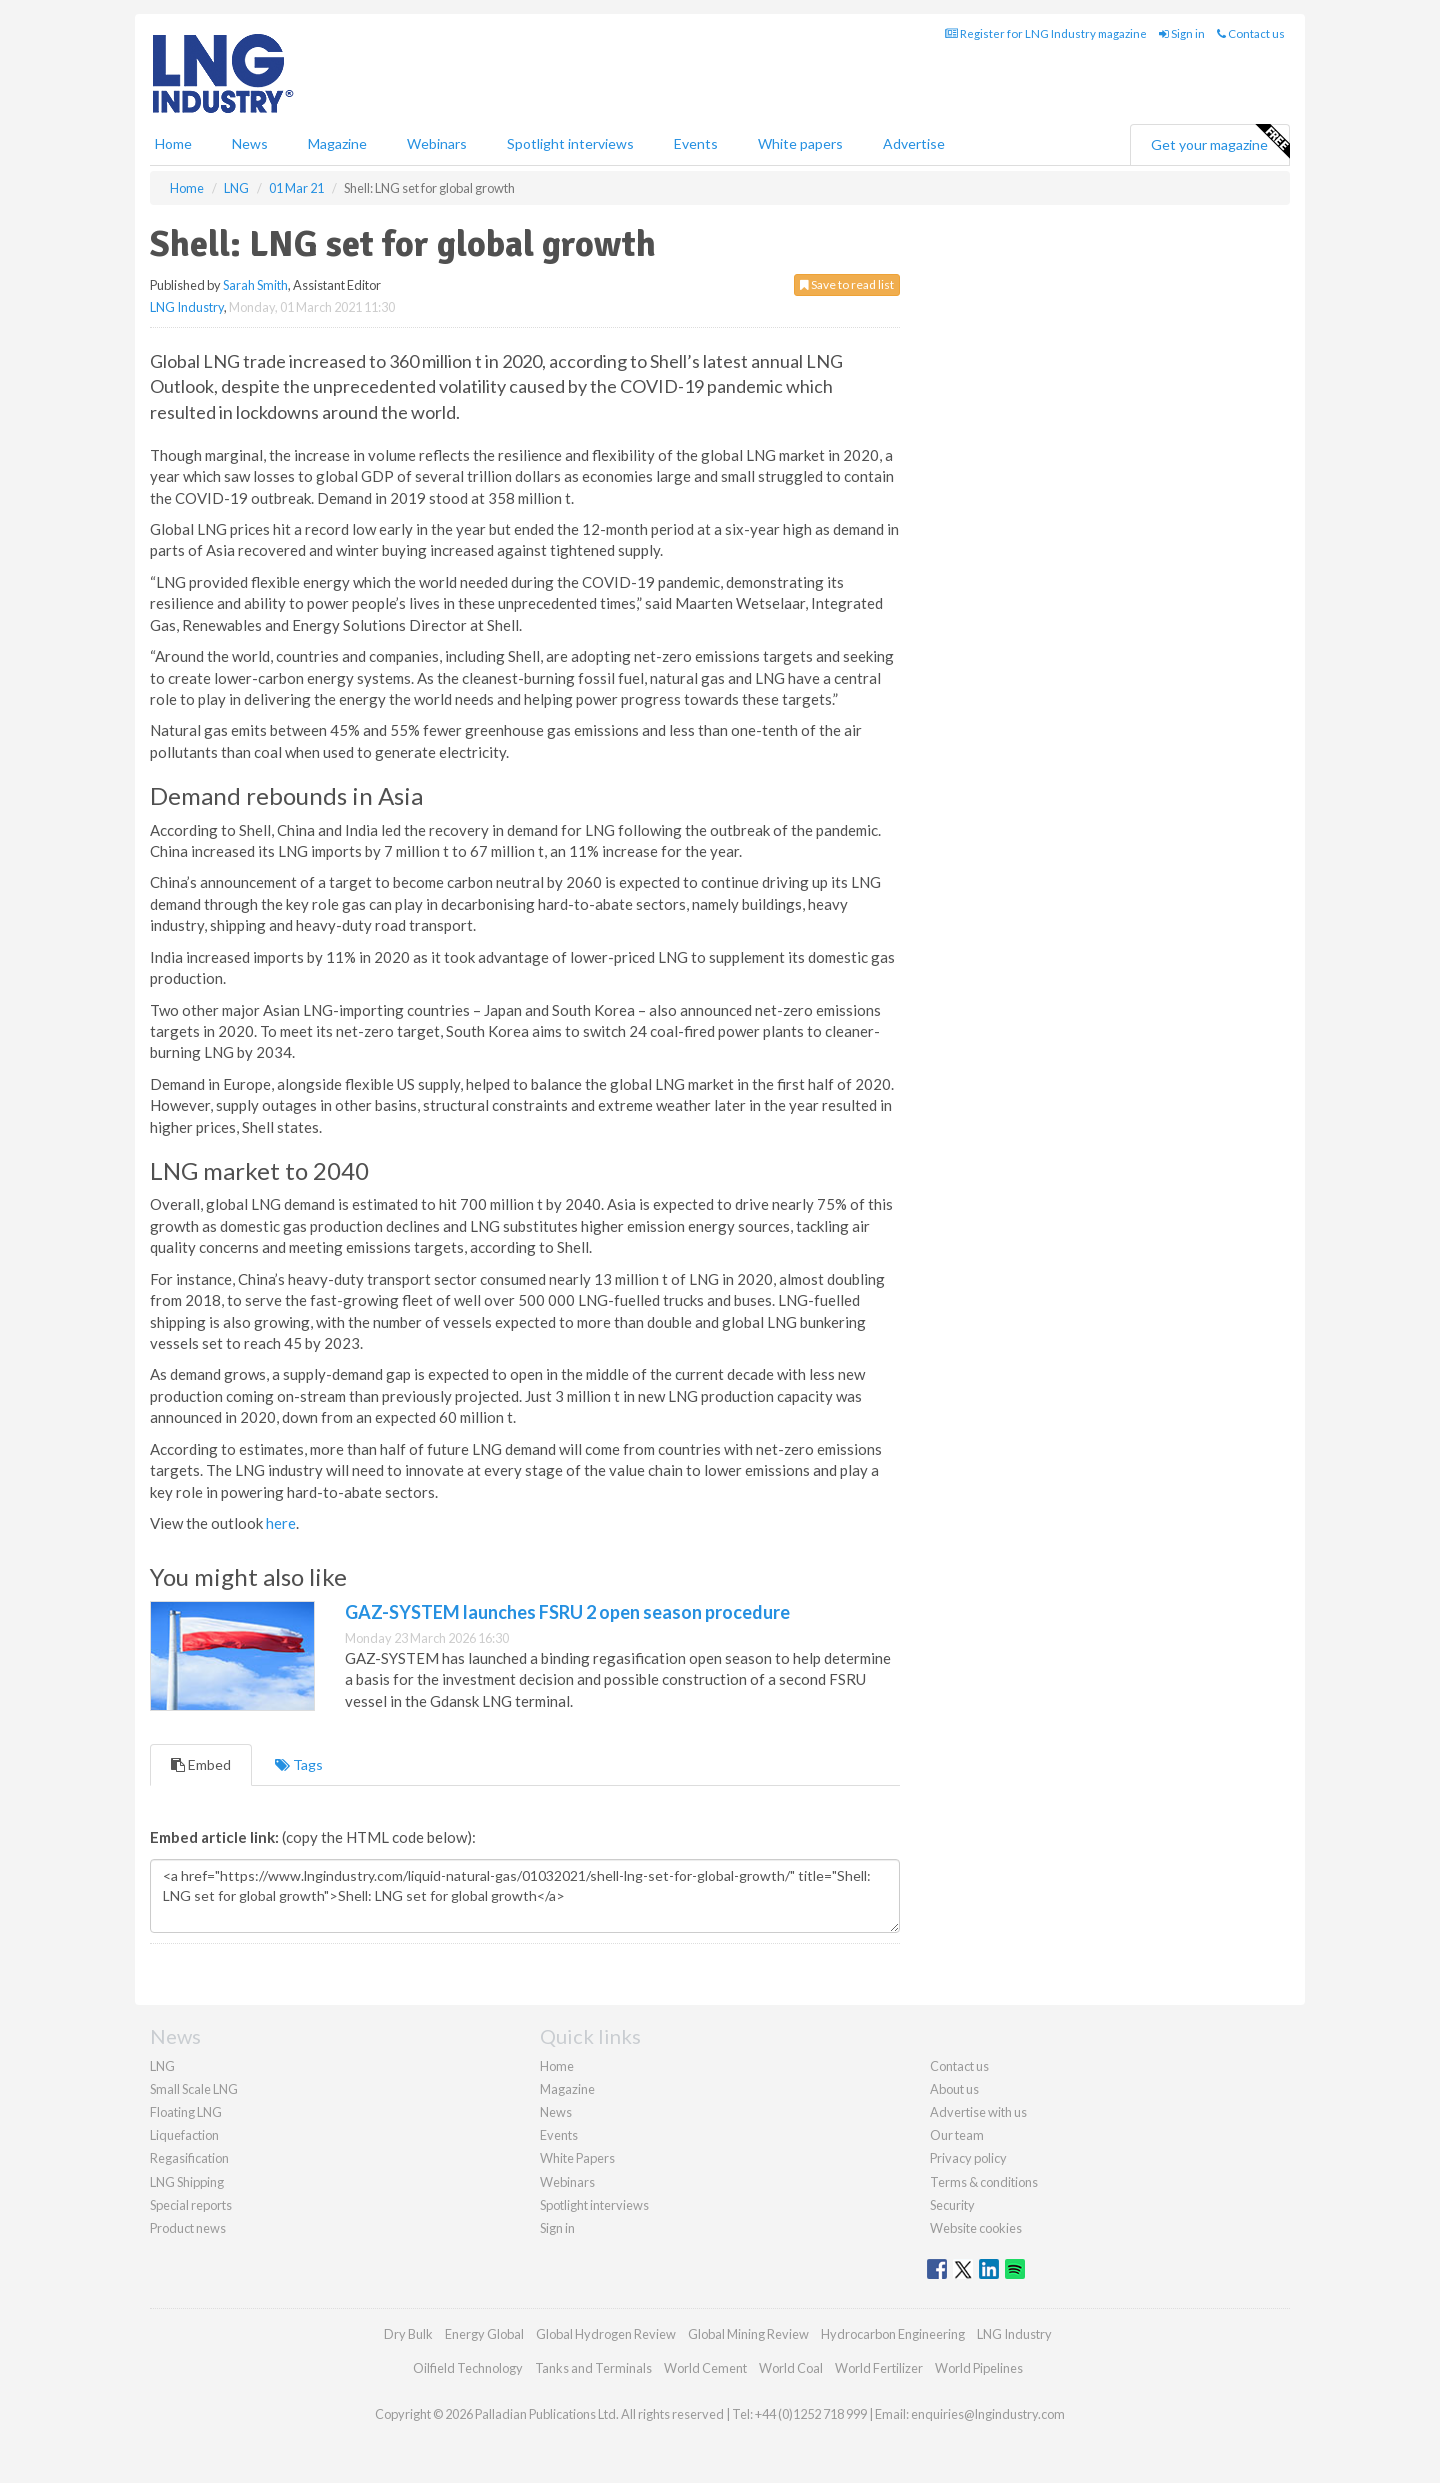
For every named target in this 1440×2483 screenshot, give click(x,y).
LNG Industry (187, 307)
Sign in (1182, 33)
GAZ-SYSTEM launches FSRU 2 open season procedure (567, 1612)
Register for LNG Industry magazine (1046, 33)
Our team (957, 2135)
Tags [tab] (299, 1764)
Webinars (437, 143)
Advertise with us (978, 2112)
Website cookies (976, 2228)
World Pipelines (979, 2368)
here (281, 1523)
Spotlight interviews (570, 143)
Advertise (914, 143)
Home (173, 143)
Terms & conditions (984, 2182)
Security (952, 2205)
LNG (162, 2066)
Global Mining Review (748, 2334)
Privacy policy (968, 2158)
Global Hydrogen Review (606, 2334)
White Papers (577, 2158)
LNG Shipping (187, 2182)
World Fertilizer (879, 2368)
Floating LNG (186, 2112)
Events (696, 143)
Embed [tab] (201, 1764)
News (556, 2112)
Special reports (191, 2205)
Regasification (189, 2158)
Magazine (337, 143)
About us (954, 2089)
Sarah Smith (255, 285)
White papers (800, 143)
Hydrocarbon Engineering (893, 2334)
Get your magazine (1220, 142)
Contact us (1251, 33)
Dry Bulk (408, 2334)
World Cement (705, 2368)
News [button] (250, 143)
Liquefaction (184, 2135)
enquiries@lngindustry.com (988, 2414)
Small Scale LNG (194, 2089)
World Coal (791, 2368)
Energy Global (484, 2334)
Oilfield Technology (468, 2368)
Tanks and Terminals (593, 2368)
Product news (188, 2228)
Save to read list (847, 284)
